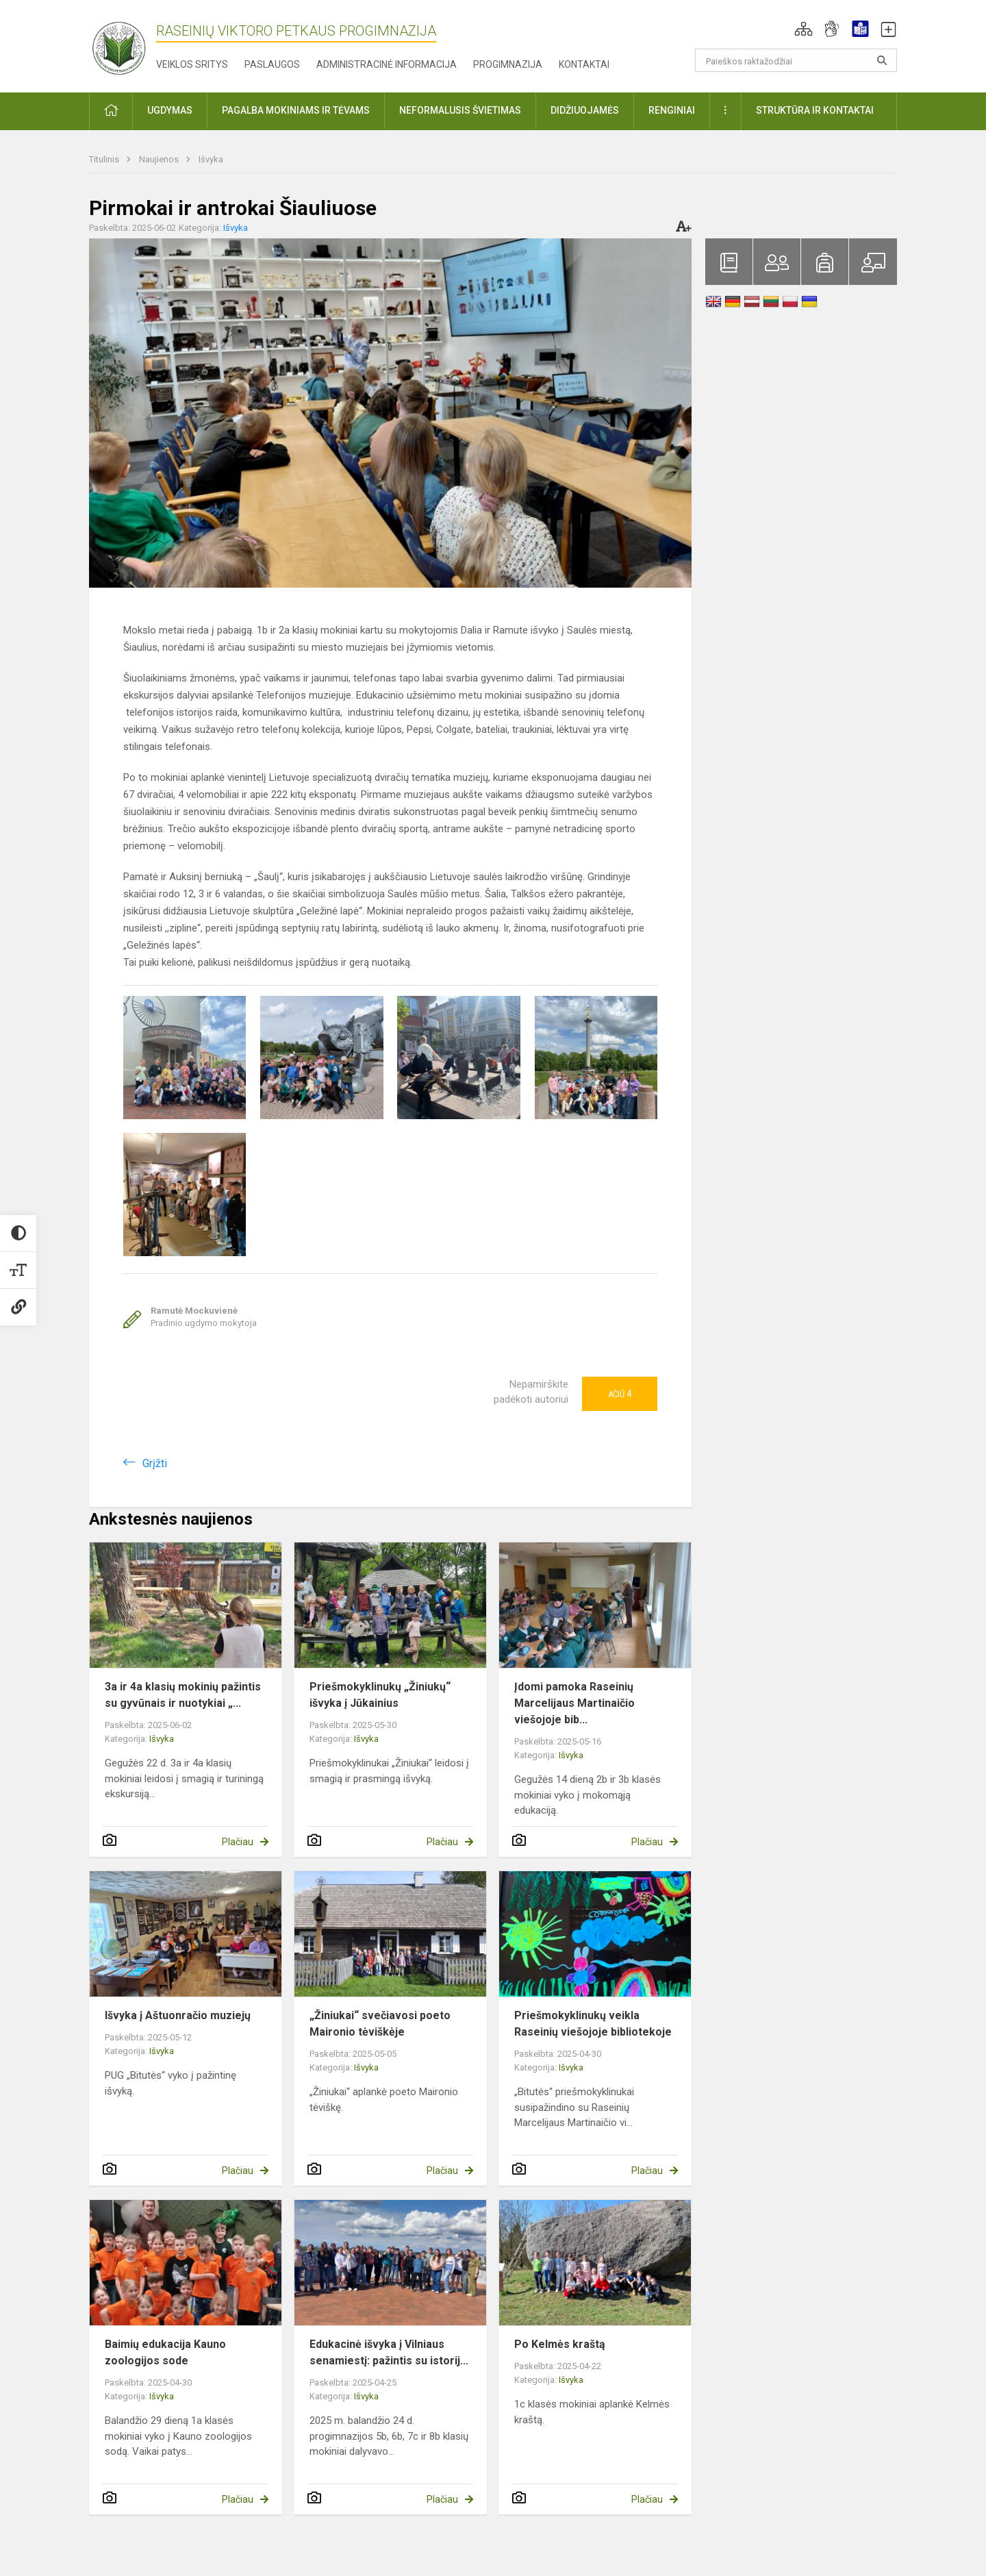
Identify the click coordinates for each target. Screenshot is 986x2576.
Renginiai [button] (671, 110)
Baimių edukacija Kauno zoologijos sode (165, 2352)
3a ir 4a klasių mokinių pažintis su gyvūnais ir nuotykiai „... (183, 1695)
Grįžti (154, 1463)
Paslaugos (272, 64)
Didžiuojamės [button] (585, 110)
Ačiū (619, 1393)
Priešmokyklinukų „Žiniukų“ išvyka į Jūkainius (380, 1695)
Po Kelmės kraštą (559, 2344)
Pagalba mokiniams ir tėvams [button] (296, 110)
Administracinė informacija (386, 64)
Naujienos (160, 159)
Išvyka (211, 159)
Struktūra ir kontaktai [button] (815, 110)
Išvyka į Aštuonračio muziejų (178, 2015)
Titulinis (105, 159)
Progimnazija (507, 64)
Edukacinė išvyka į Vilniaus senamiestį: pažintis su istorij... (388, 2352)
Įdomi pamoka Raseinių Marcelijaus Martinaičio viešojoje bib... (574, 1703)
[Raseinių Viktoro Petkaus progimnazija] (126, 43)
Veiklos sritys (192, 64)
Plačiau (237, 1841)
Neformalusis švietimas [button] (460, 110)
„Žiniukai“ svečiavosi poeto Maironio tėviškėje (380, 2023)
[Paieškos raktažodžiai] (796, 60)
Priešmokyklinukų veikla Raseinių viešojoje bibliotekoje (593, 2023)
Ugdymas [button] (169, 110)
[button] (803, 29)
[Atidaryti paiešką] (882, 60)
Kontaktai (584, 64)
